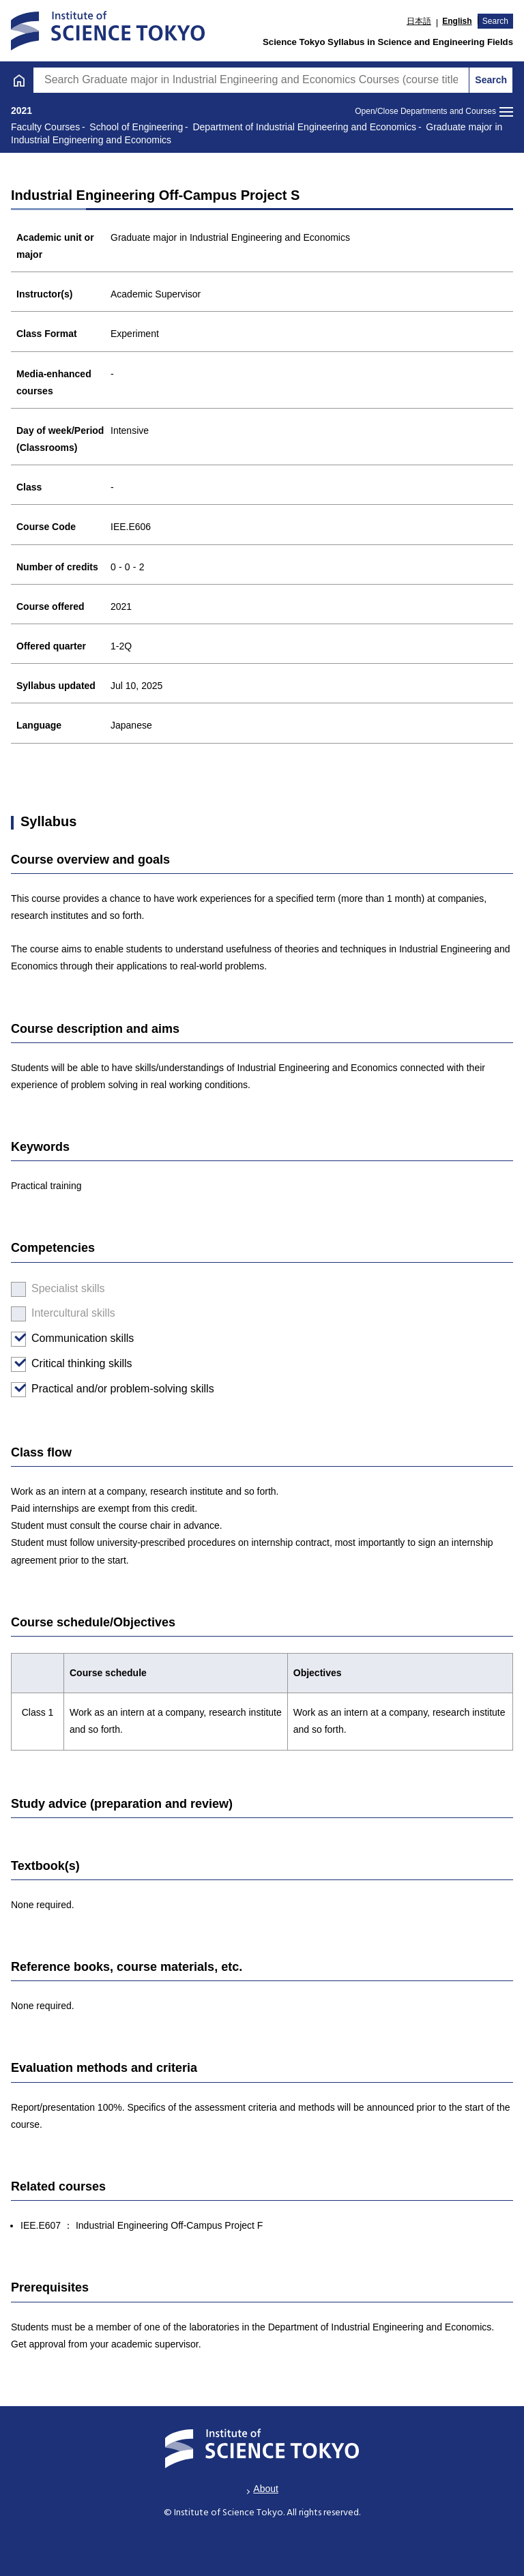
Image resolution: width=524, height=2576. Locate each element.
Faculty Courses (66, 705)
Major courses (54, 441)
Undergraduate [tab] (130, 49)
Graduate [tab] (393, 49)
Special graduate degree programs (110, 742)
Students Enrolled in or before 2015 (113, 781)
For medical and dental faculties (104, 818)
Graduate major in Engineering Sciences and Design (158, 406)
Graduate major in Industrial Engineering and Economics (167, 371)
